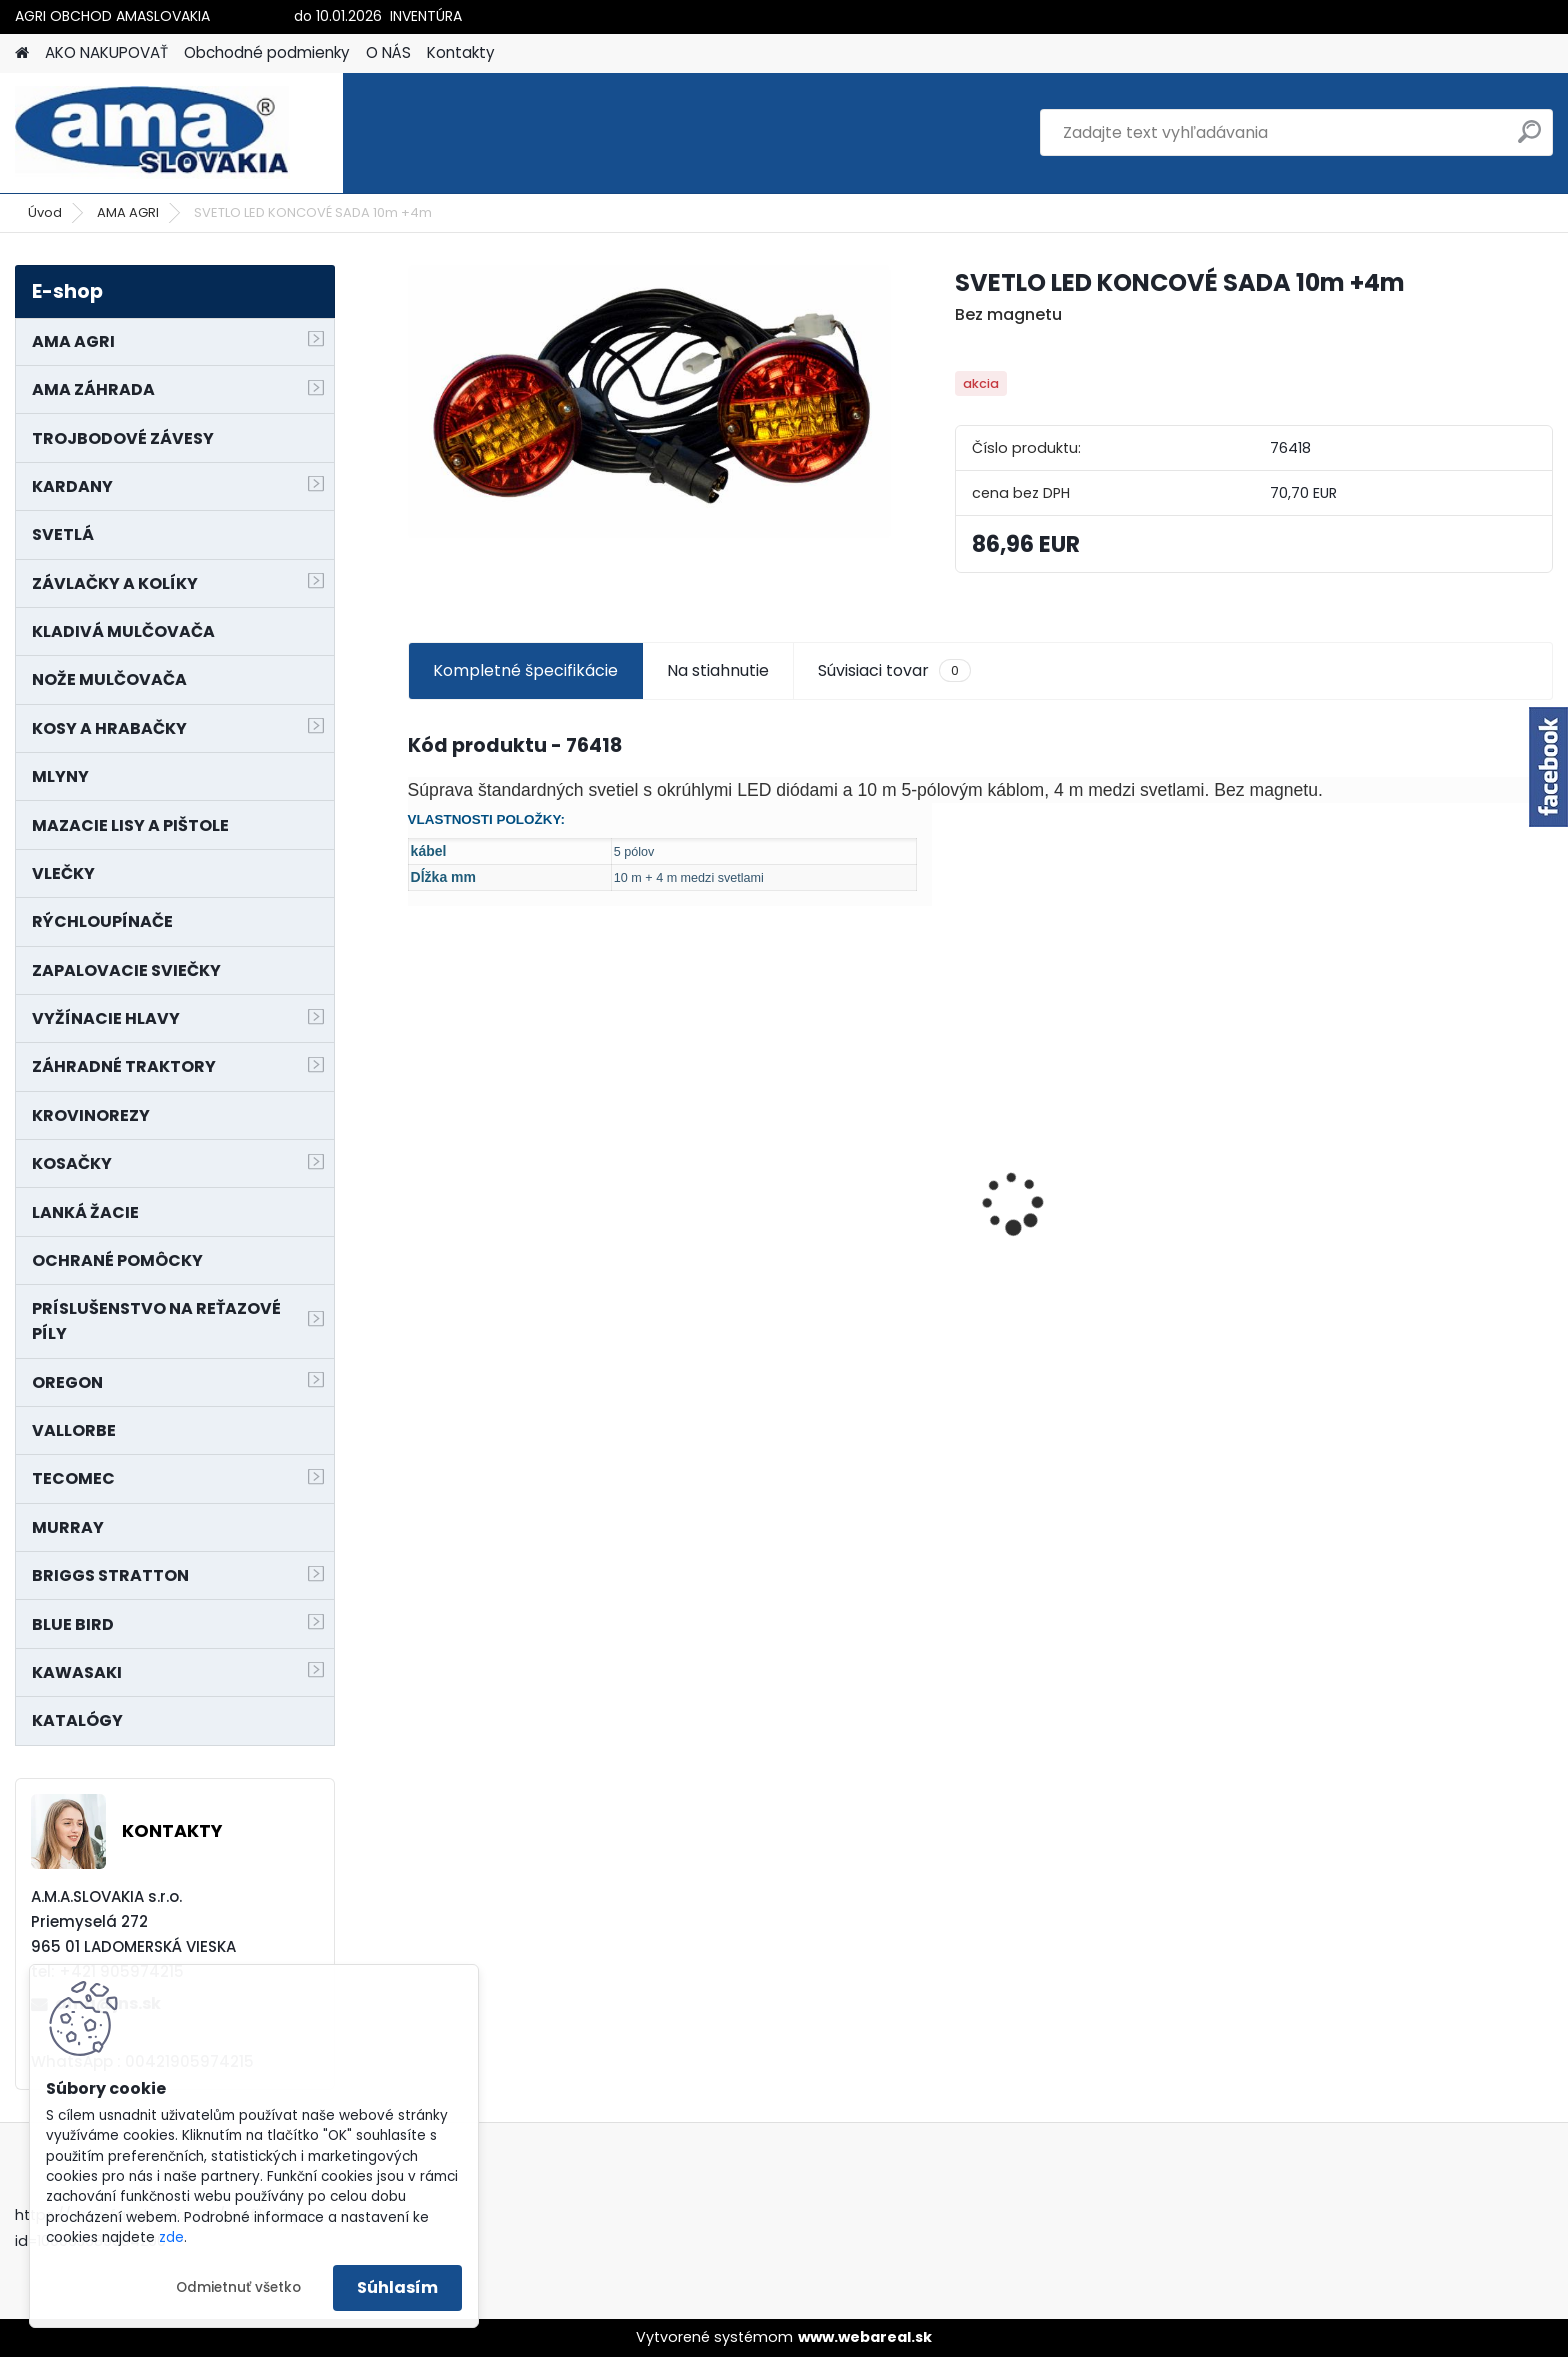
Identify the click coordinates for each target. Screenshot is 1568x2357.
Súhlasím (397, 2287)
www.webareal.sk (865, 2337)
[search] (1529, 139)
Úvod (45, 212)
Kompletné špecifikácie (525, 670)
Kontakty (461, 52)
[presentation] (418, 1169)
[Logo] (152, 133)
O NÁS (388, 52)
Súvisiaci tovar (894, 671)
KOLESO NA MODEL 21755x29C (535, 1234)
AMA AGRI (128, 212)
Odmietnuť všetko (238, 2287)
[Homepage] (22, 53)
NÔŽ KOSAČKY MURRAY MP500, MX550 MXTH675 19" (828, 1124)
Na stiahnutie (718, 670)
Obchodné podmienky (267, 52)
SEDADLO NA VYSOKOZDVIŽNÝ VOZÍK (1405, 1193)
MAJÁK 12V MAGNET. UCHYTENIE (1121, 1267)
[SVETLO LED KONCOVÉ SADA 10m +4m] (649, 402)
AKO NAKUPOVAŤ (106, 52)
